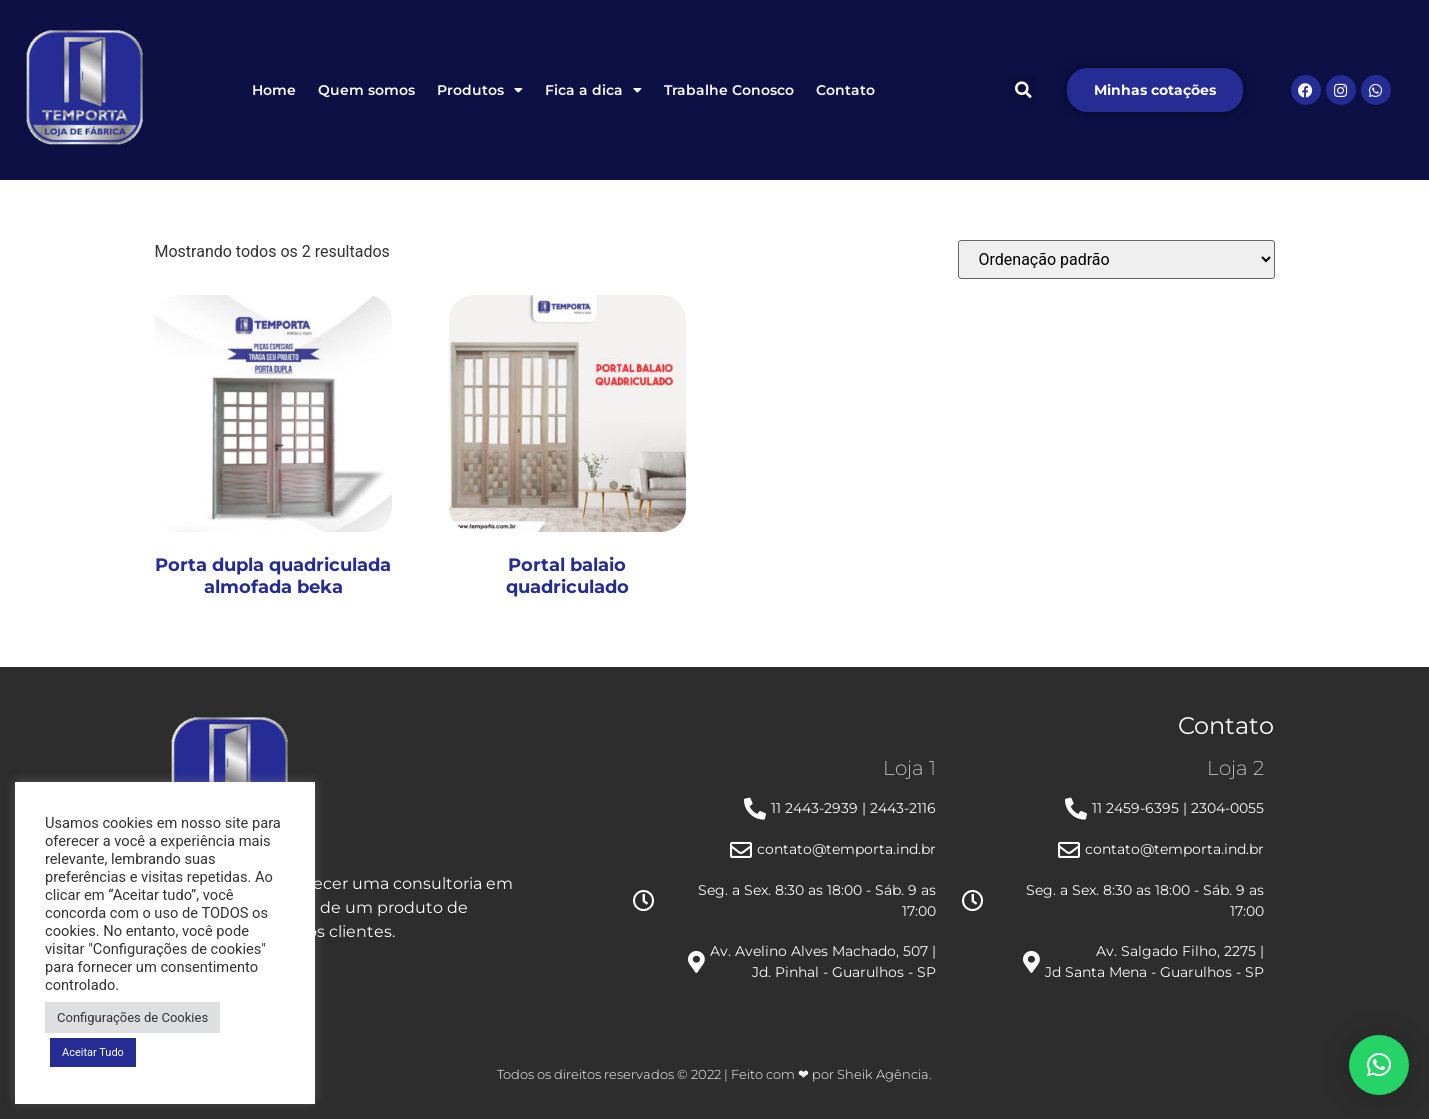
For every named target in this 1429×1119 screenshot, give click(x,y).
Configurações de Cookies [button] (132, 1017)
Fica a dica (593, 90)
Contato (845, 90)
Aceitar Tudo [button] (93, 1052)
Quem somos (366, 90)
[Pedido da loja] (1116, 259)
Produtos (480, 90)
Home (274, 90)
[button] (1023, 90)
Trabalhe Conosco (729, 90)
